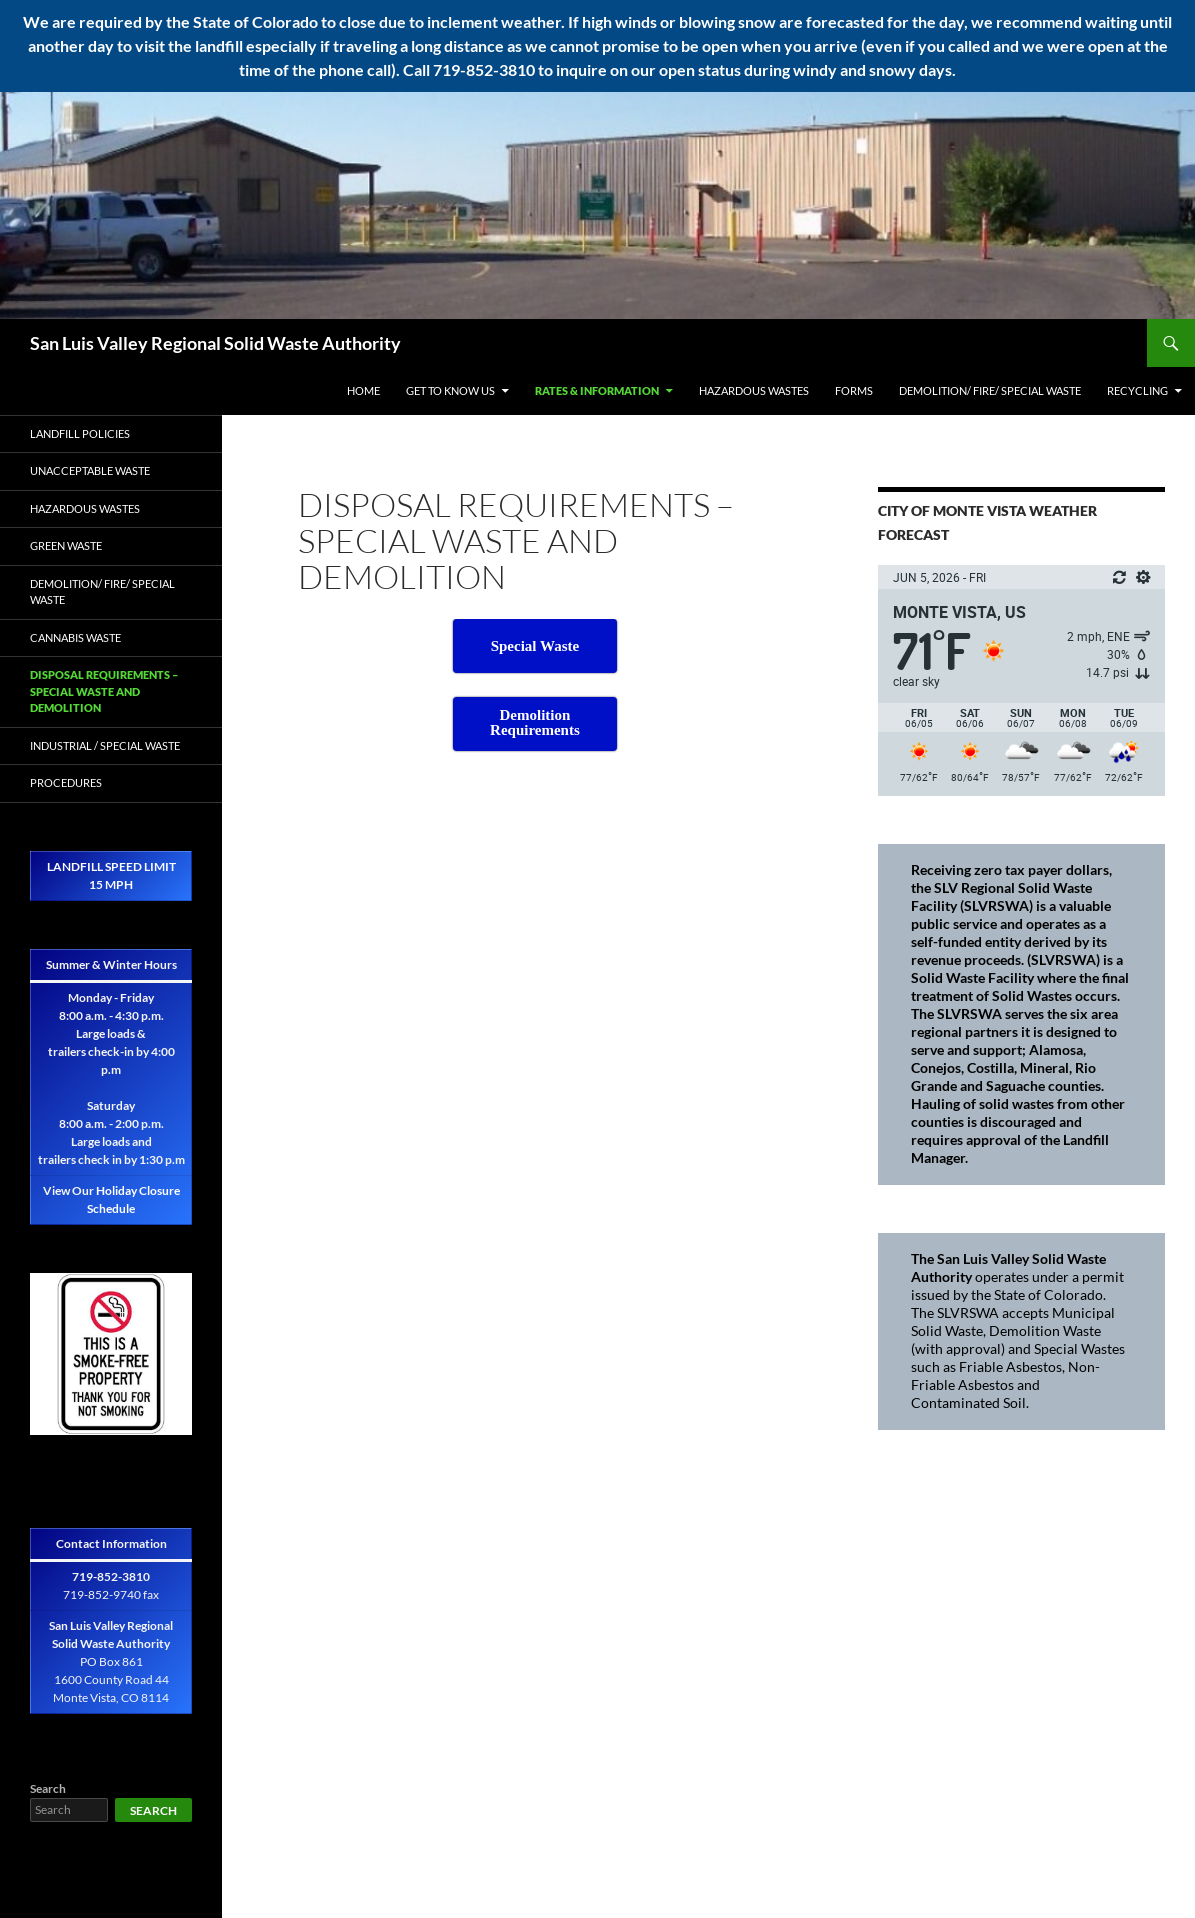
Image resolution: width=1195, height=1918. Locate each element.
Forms (854, 390)
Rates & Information (597, 390)
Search (48, 1788)
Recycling (1137, 390)
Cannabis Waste (75, 637)
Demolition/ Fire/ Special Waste (990, 390)
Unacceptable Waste (90, 470)
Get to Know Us (450, 390)
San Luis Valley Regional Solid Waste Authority (215, 343)
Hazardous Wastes (754, 390)
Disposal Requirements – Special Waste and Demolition (104, 691)
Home (363, 390)
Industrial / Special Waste (105, 745)
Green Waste (66, 545)
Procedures (66, 782)
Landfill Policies (80, 433)
